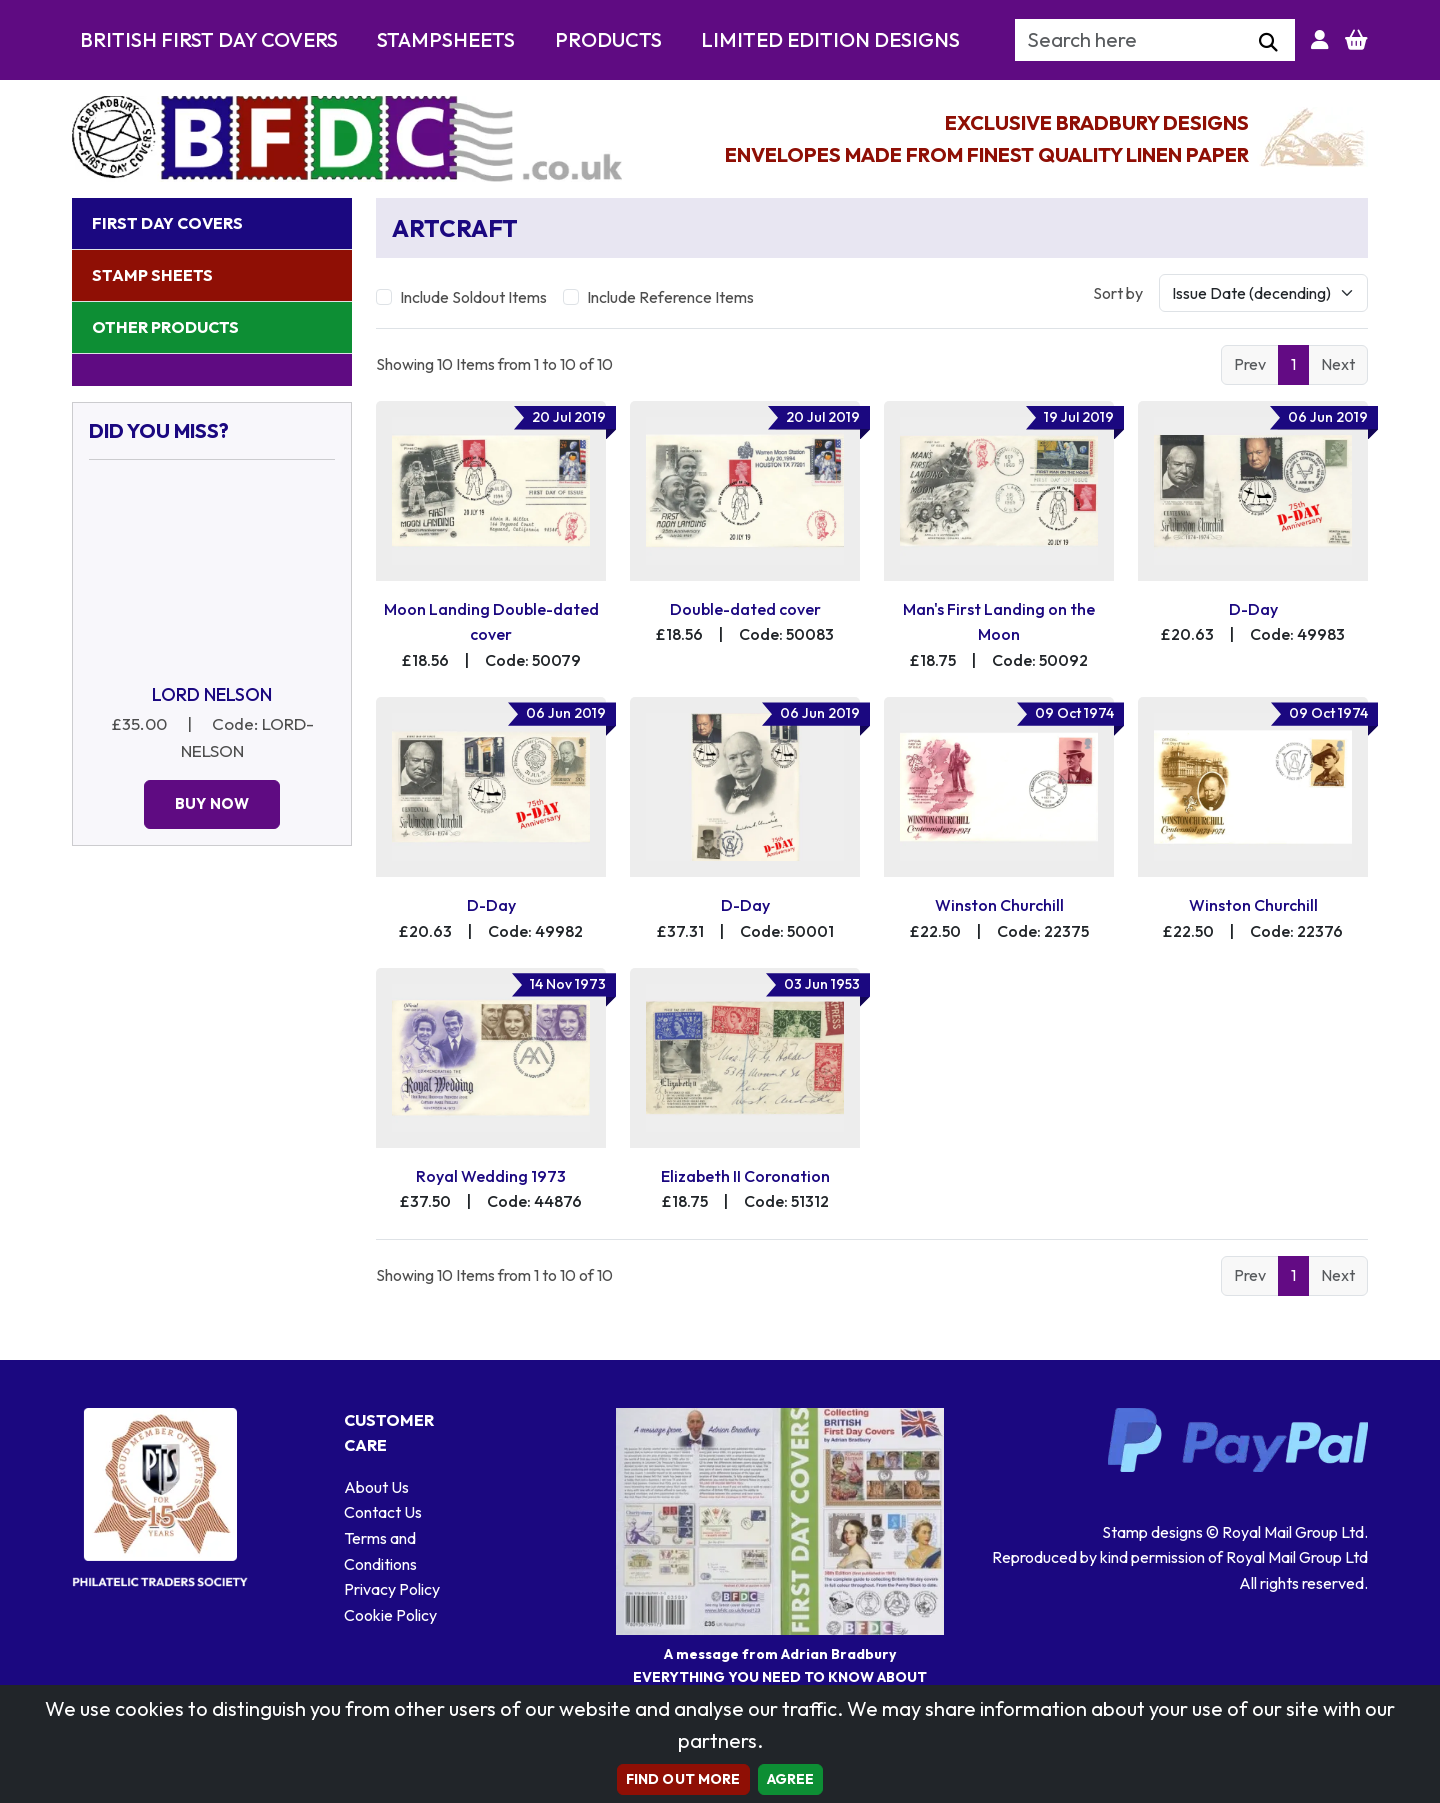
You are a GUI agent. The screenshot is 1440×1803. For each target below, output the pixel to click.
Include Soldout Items (473, 297)
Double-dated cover (745, 609)
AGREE (791, 1779)
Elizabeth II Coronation (745, 1176)
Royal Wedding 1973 (491, 1176)
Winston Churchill (999, 905)
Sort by (1118, 293)
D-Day (1253, 609)
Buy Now (212, 803)
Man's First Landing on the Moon (999, 622)
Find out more (683, 1779)
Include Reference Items (670, 297)
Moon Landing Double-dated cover (491, 622)
